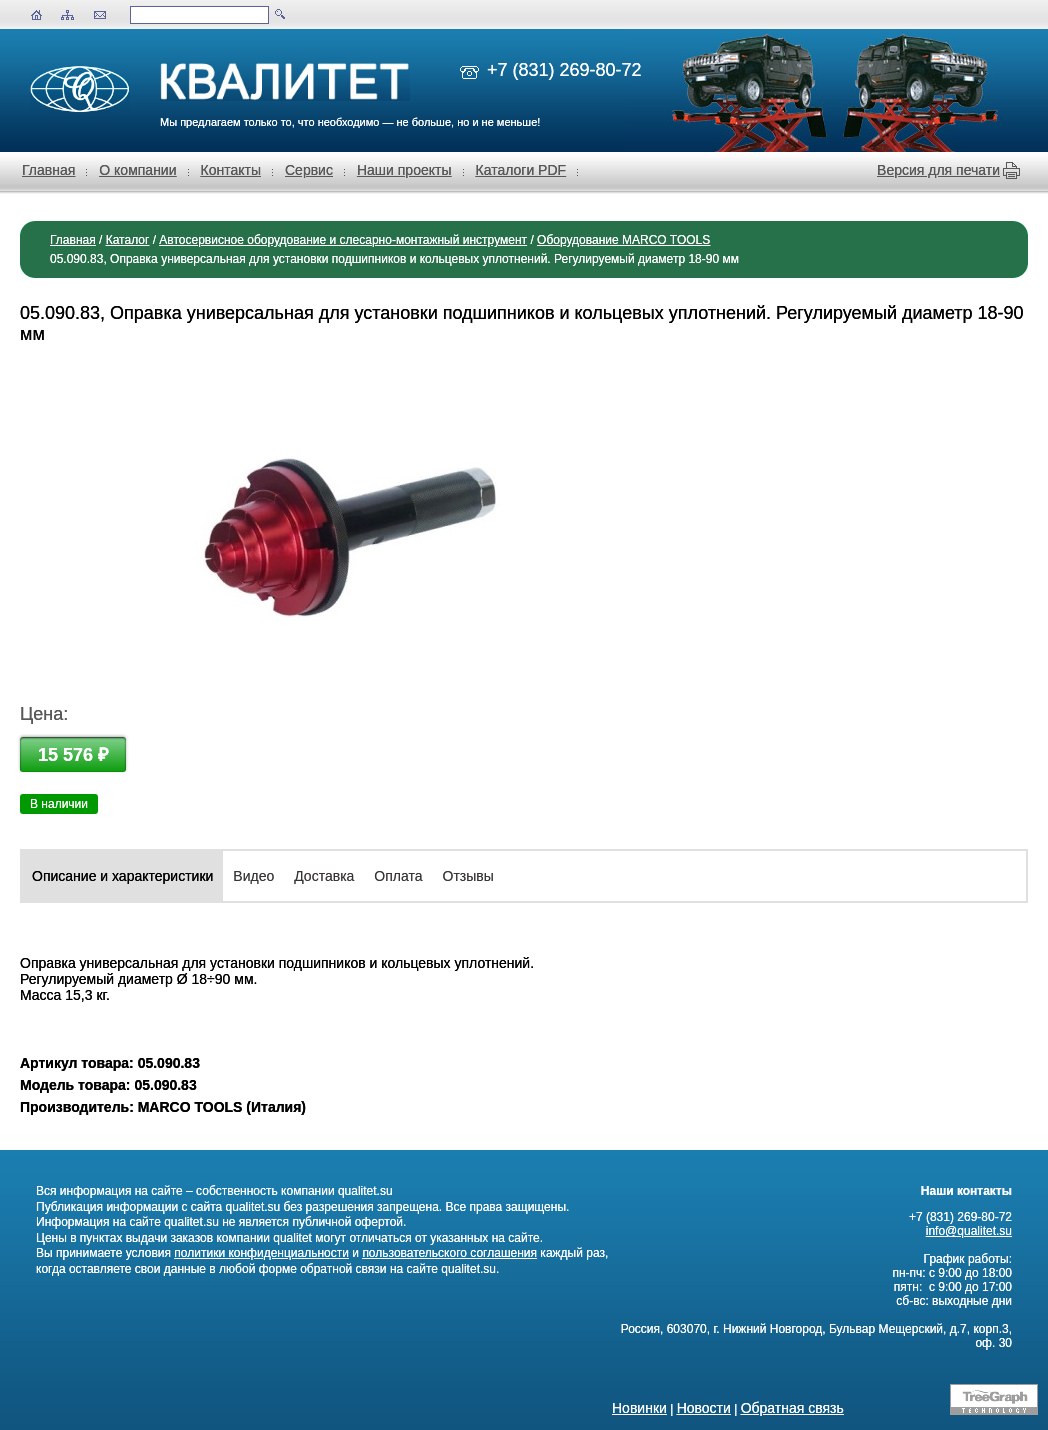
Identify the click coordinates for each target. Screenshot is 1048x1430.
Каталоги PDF (521, 170)
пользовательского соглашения (449, 1253)
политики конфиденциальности (261, 1253)
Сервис (309, 170)
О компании (137, 170)
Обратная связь (792, 1408)
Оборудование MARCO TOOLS (623, 240)
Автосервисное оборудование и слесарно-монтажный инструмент (343, 240)
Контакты (231, 170)
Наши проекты (404, 170)
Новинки (639, 1408)
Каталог (128, 240)
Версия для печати (938, 170)
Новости (704, 1408)
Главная (48, 170)
